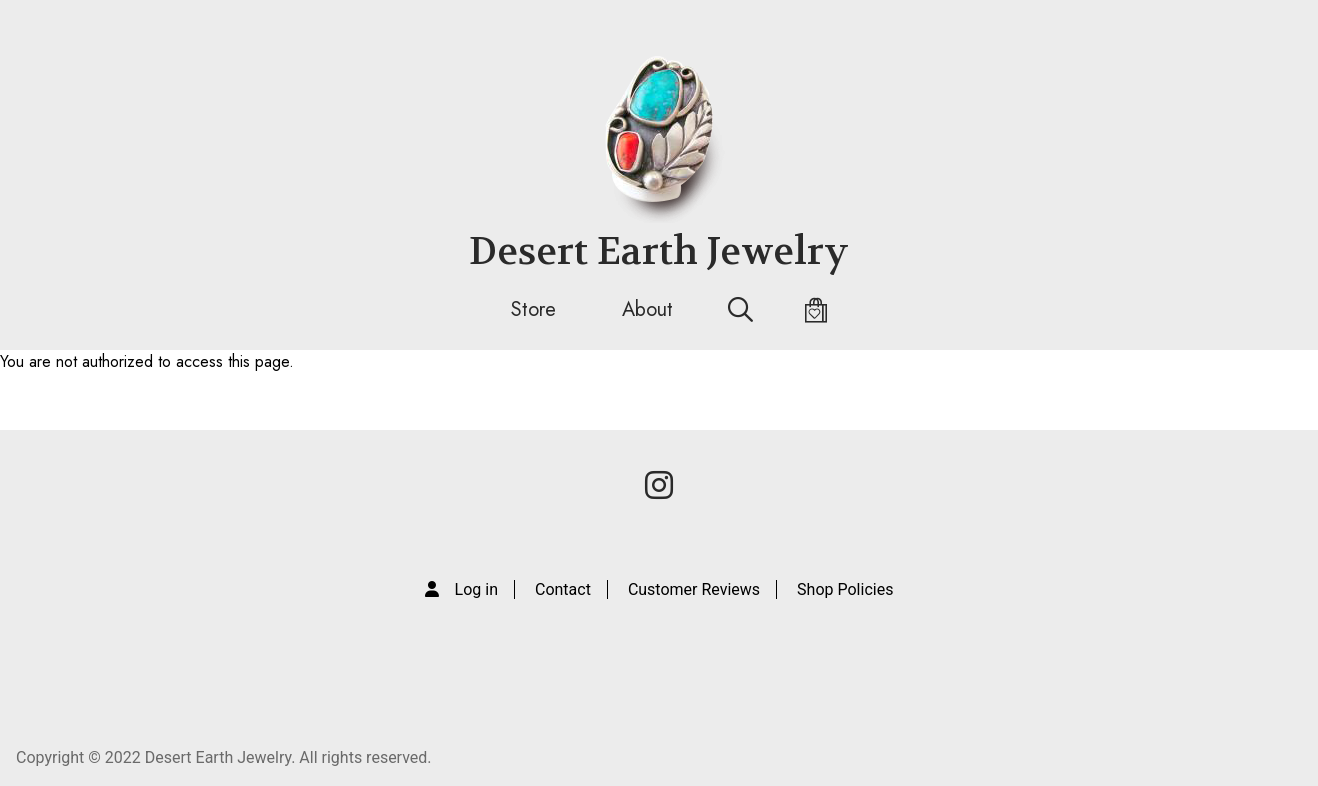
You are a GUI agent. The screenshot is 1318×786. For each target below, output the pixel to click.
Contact (563, 589)
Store (533, 309)
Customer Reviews (694, 589)
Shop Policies (845, 589)
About (647, 309)
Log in (476, 589)
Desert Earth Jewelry (659, 251)
